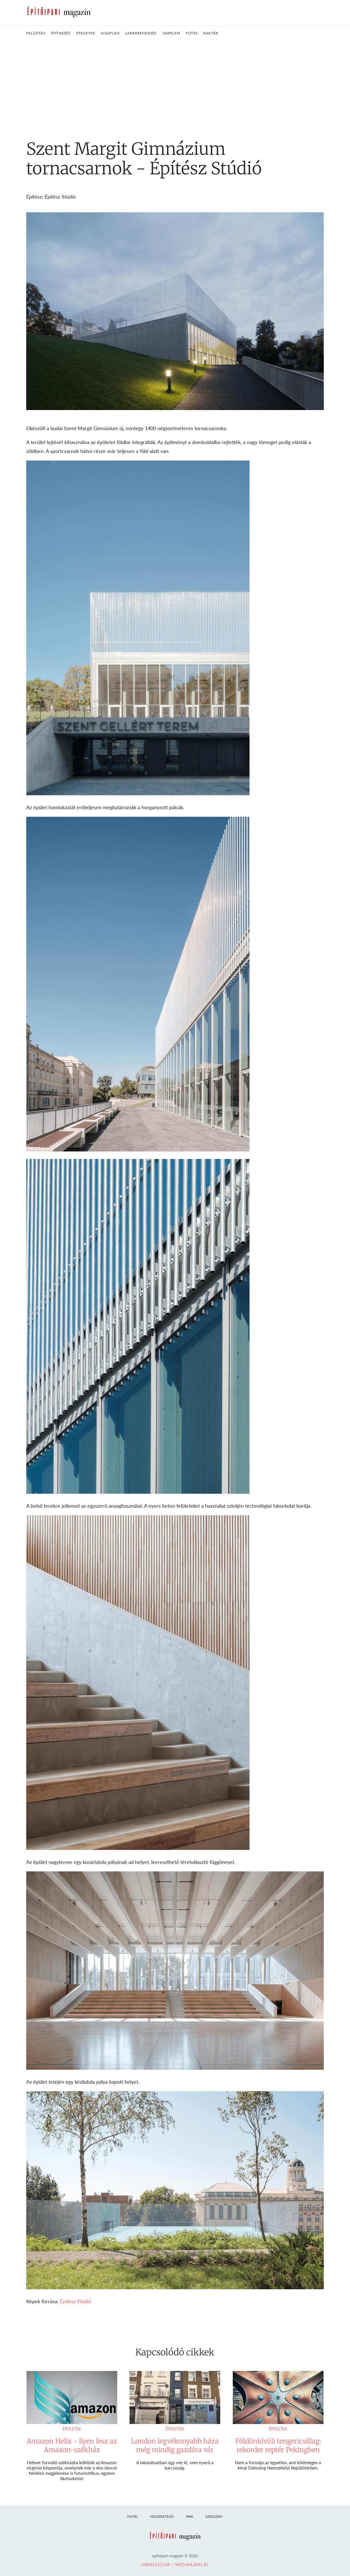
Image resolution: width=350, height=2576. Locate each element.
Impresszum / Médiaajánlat (174, 2564)
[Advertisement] (175, 83)
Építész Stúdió (75, 2301)
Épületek (72, 2428)
